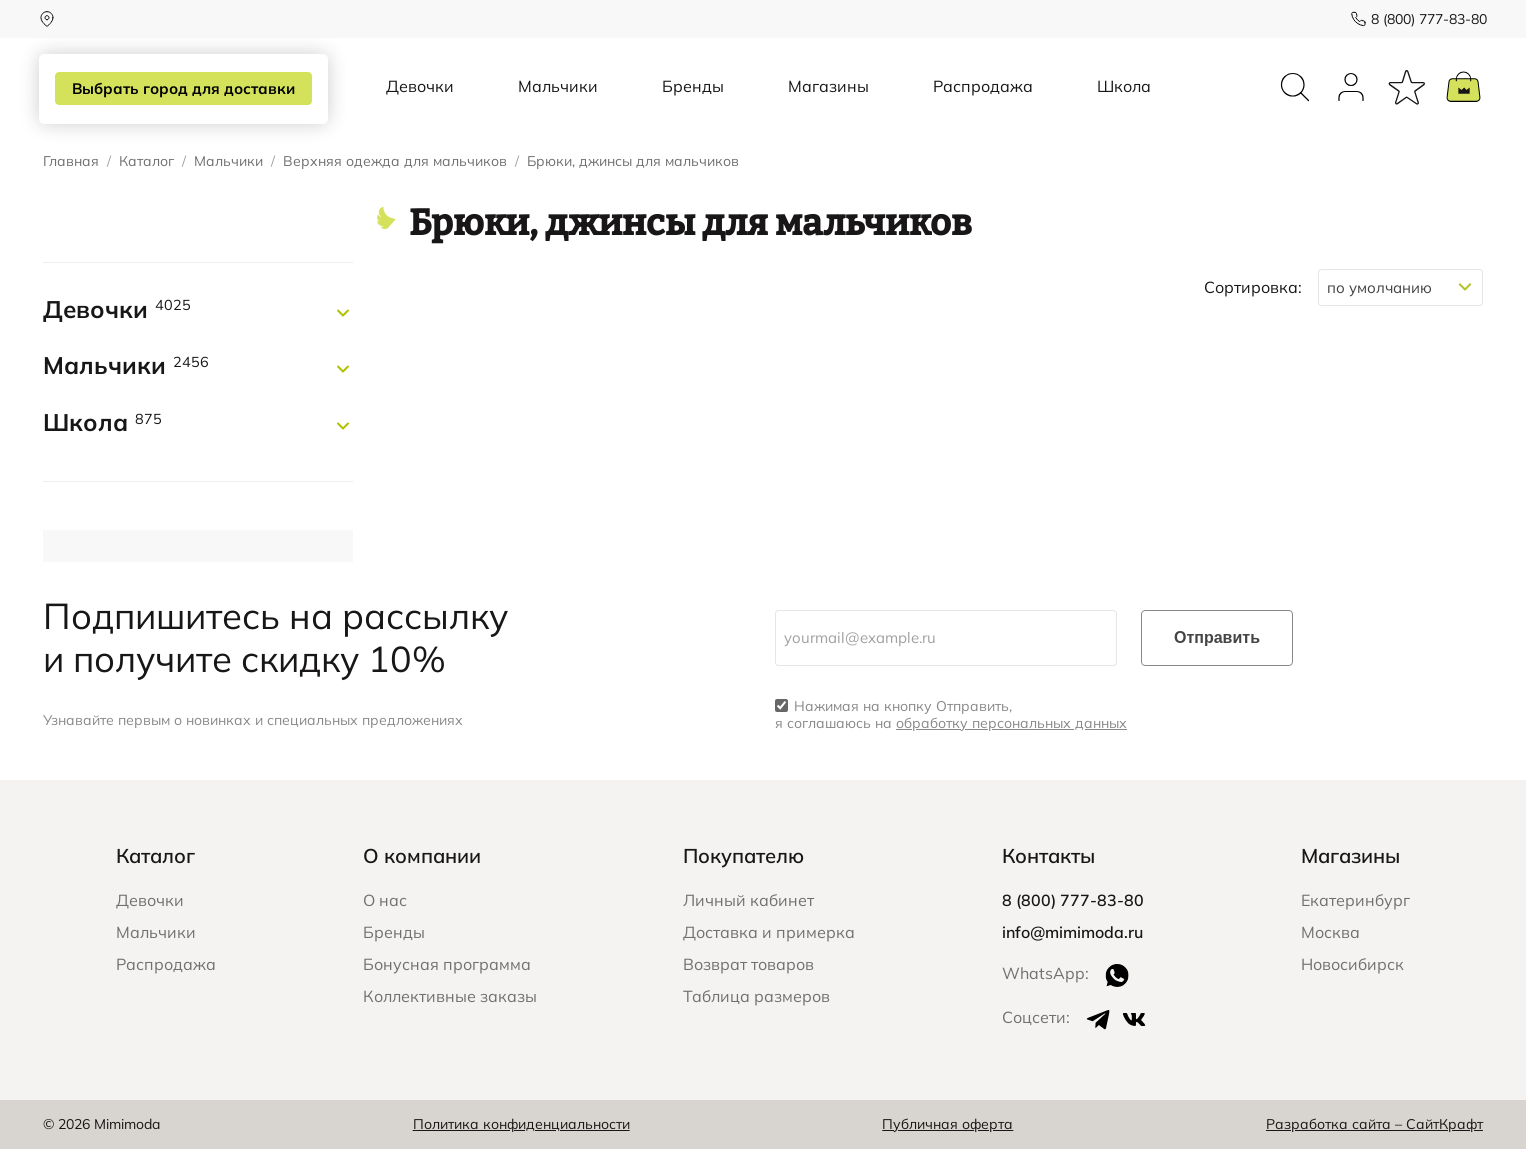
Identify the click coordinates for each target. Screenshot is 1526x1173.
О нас (385, 924)
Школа (1124, 98)
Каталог (146, 185)
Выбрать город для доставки (179, 89)
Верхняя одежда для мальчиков (395, 185)
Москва (1330, 956)
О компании (422, 879)
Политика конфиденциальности (521, 1148)
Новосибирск (1352, 988)
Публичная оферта (947, 1148)
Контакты (1048, 879)
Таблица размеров (756, 1020)
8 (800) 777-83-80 (1425, 19)
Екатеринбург (1355, 924)
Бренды (693, 98)
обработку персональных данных (1011, 747)
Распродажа (983, 98)
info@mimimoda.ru (1072, 956)
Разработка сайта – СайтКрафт (1374, 1148)
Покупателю (743, 879)
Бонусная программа (447, 988)
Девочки (420, 98)
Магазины (828, 98)
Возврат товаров (748, 988)
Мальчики (558, 98)
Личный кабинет (748, 924)
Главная (71, 185)
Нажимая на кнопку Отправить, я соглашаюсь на (951, 739)
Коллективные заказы (450, 1020)
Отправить (1217, 661)
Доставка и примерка (769, 956)
